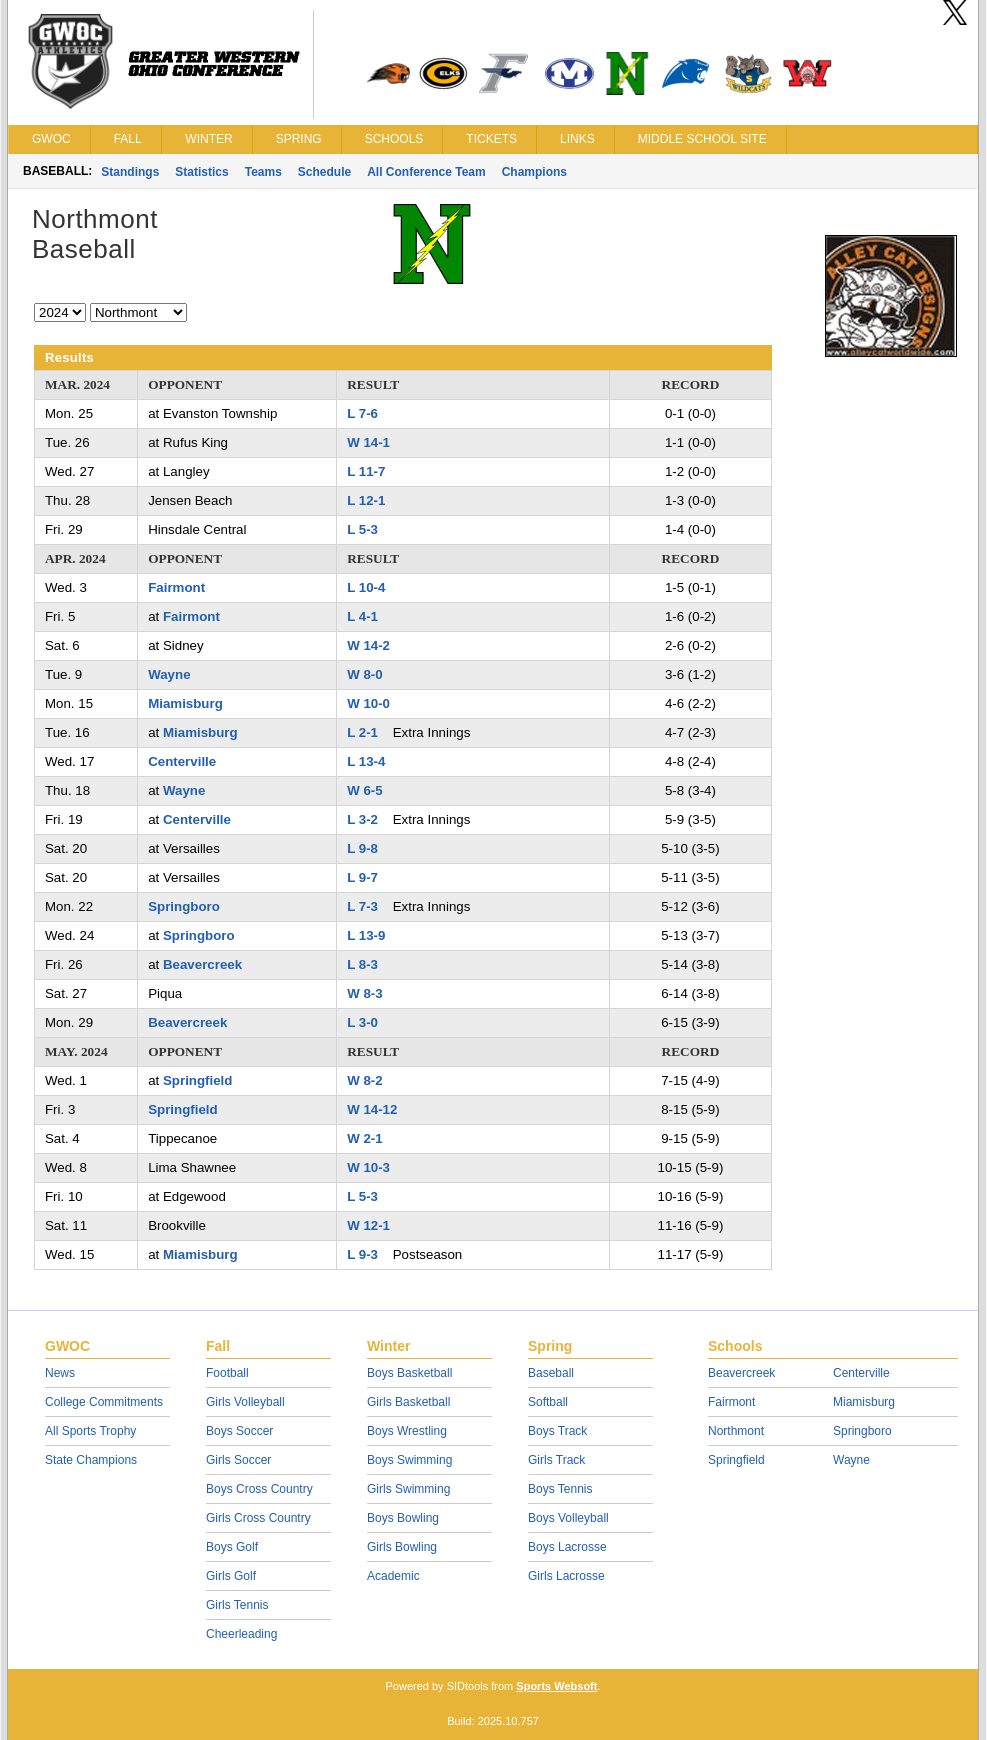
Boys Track (557, 1431)
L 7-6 (362, 413)
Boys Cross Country (259, 1489)
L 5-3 (362, 529)
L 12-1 (366, 500)
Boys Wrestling (407, 1431)
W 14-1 (368, 442)
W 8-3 (364, 993)
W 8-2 (364, 1080)
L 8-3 (362, 964)
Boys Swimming (409, 1460)
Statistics (201, 172)
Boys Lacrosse (567, 1547)
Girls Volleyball (245, 1402)
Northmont (736, 1431)
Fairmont (176, 587)
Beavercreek (202, 964)
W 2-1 (364, 1138)
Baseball (551, 1373)
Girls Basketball (408, 1402)
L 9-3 (362, 1254)
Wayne (169, 674)
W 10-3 (368, 1167)
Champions (534, 172)
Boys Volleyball (568, 1518)
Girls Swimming (408, 1489)
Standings (130, 172)
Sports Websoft (556, 1686)
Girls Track (556, 1460)
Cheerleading (241, 1634)
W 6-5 (364, 790)
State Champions (91, 1460)
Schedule (324, 172)
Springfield (197, 1080)
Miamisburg (185, 703)
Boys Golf (232, 1547)
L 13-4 (366, 761)
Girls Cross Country (258, 1518)
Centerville (182, 761)
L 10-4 (366, 587)
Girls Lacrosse (566, 1576)
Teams (263, 172)
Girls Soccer (238, 1460)
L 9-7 (362, 877)
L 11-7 (366, 471)
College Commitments (104, 1402)
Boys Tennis (560, 1489)
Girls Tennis (237, 1605)
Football (227, 1373)
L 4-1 (362, 616)
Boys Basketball (409, 1373)
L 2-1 (362, 732)
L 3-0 (362, 1022)
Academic (393, 1576)
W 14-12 (372, 1109)
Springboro (184, 906)
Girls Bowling (402, 1547)
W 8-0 (364, 674)
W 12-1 (368, 1225)
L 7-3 (362, 906)
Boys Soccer (239, 1431)
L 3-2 (362, 819)
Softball (548, 1402)
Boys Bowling (403, 1518)
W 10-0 (368, 703)
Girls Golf (231, 1576)
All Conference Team (426, 172)
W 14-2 (368, 645)
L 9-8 (362, 848)
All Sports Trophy (90, 1431)
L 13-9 (366, 935)
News (60, 1373)
